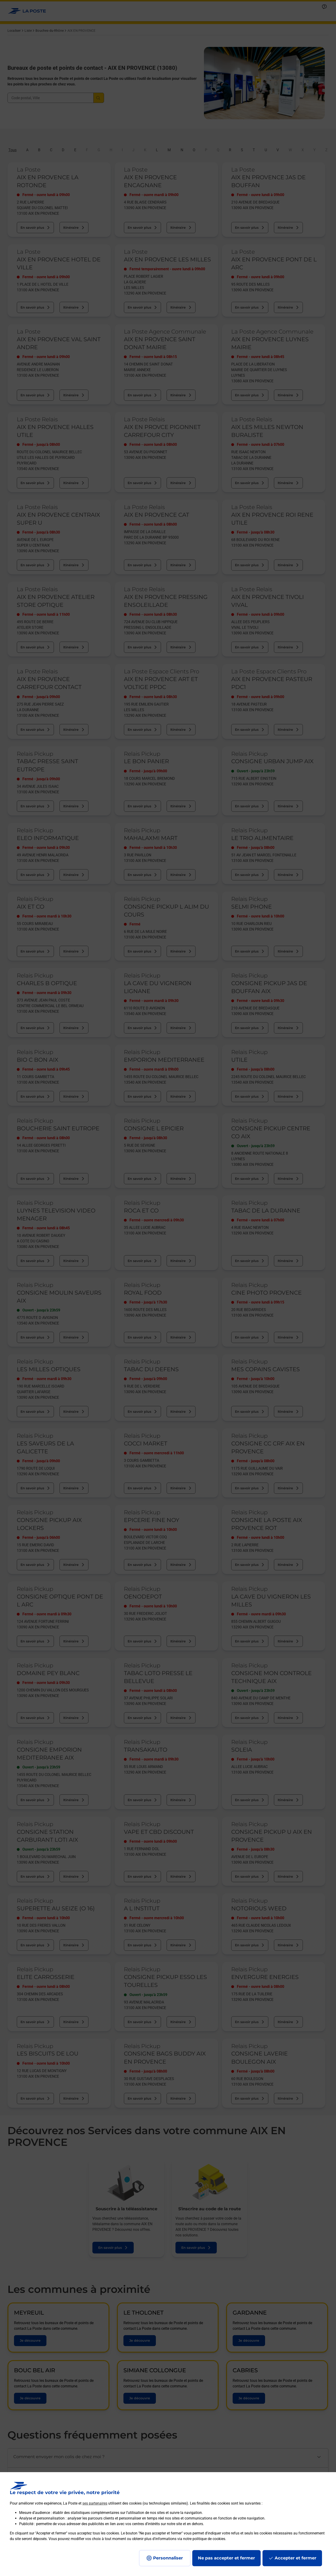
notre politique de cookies (204, 2539)
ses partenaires (94, 2503)
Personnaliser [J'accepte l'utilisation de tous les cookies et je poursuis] (168, 2558)
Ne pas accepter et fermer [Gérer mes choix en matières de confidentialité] (226, 2558)
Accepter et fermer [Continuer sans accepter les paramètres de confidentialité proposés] (295, 2558)
